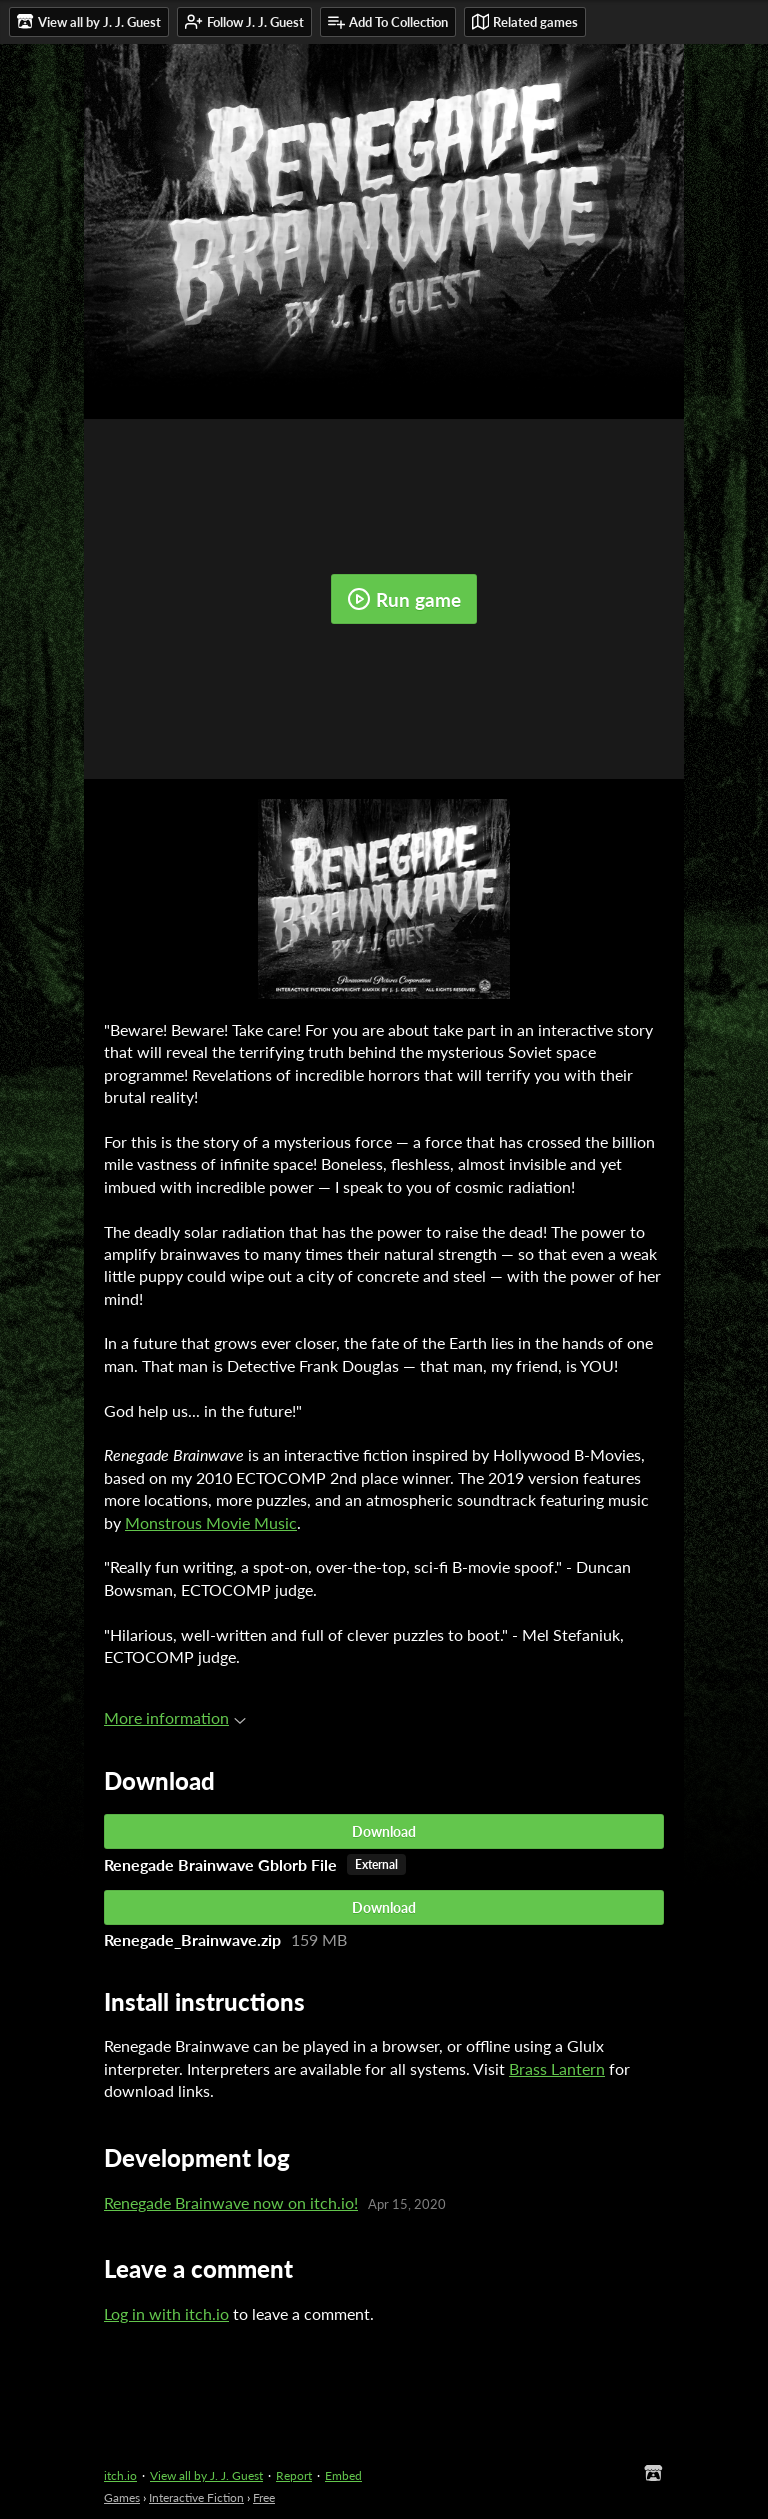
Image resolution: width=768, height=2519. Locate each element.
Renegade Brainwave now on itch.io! (231, 2202)
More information (175, 1717)
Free (264, 2497)
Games (122, 2497)
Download (384, 1831)
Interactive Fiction (196, 2497)
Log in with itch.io (166, 2313)
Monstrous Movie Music (211, 1522)
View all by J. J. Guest (206, 2475)
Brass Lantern (557, 2068)
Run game (404, 599)
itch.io (120, 2475)
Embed (343, 2475)
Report (294, 2475)
